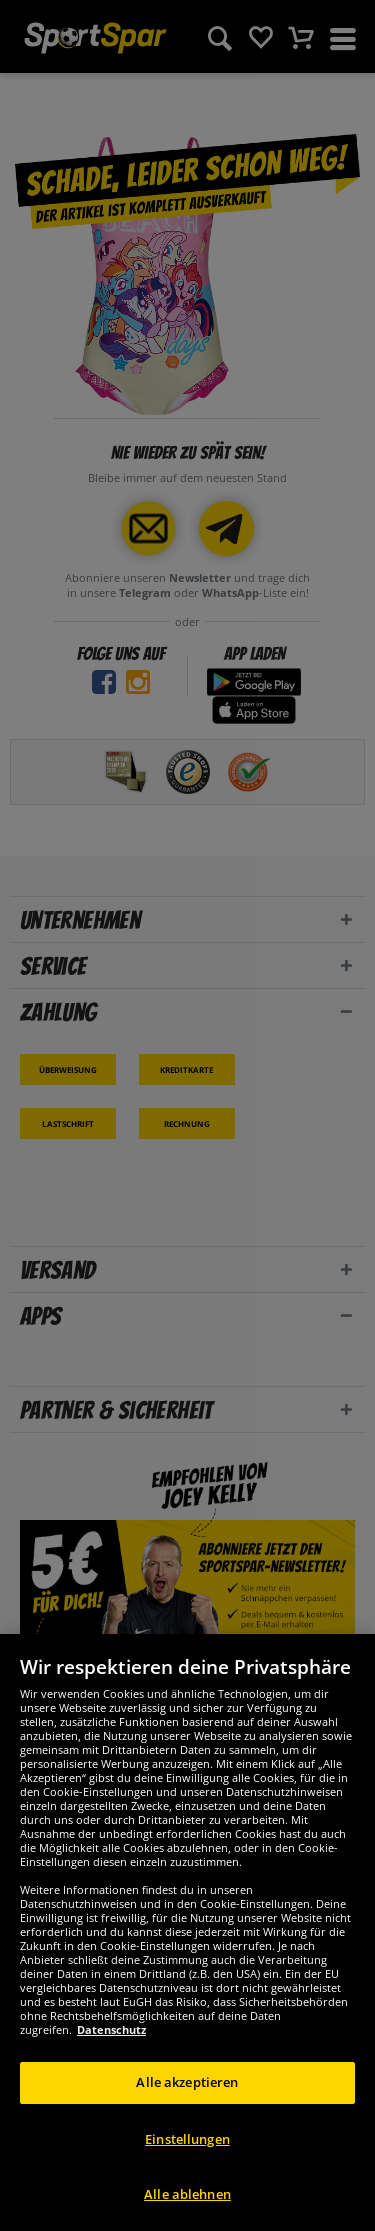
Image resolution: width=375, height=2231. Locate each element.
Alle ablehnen (187, 2194)
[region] (187, 1932)
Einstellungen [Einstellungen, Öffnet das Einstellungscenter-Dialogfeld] (187, 2139)
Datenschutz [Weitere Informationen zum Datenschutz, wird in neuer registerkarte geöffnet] (111, 2029)
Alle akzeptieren (187, 2082)
